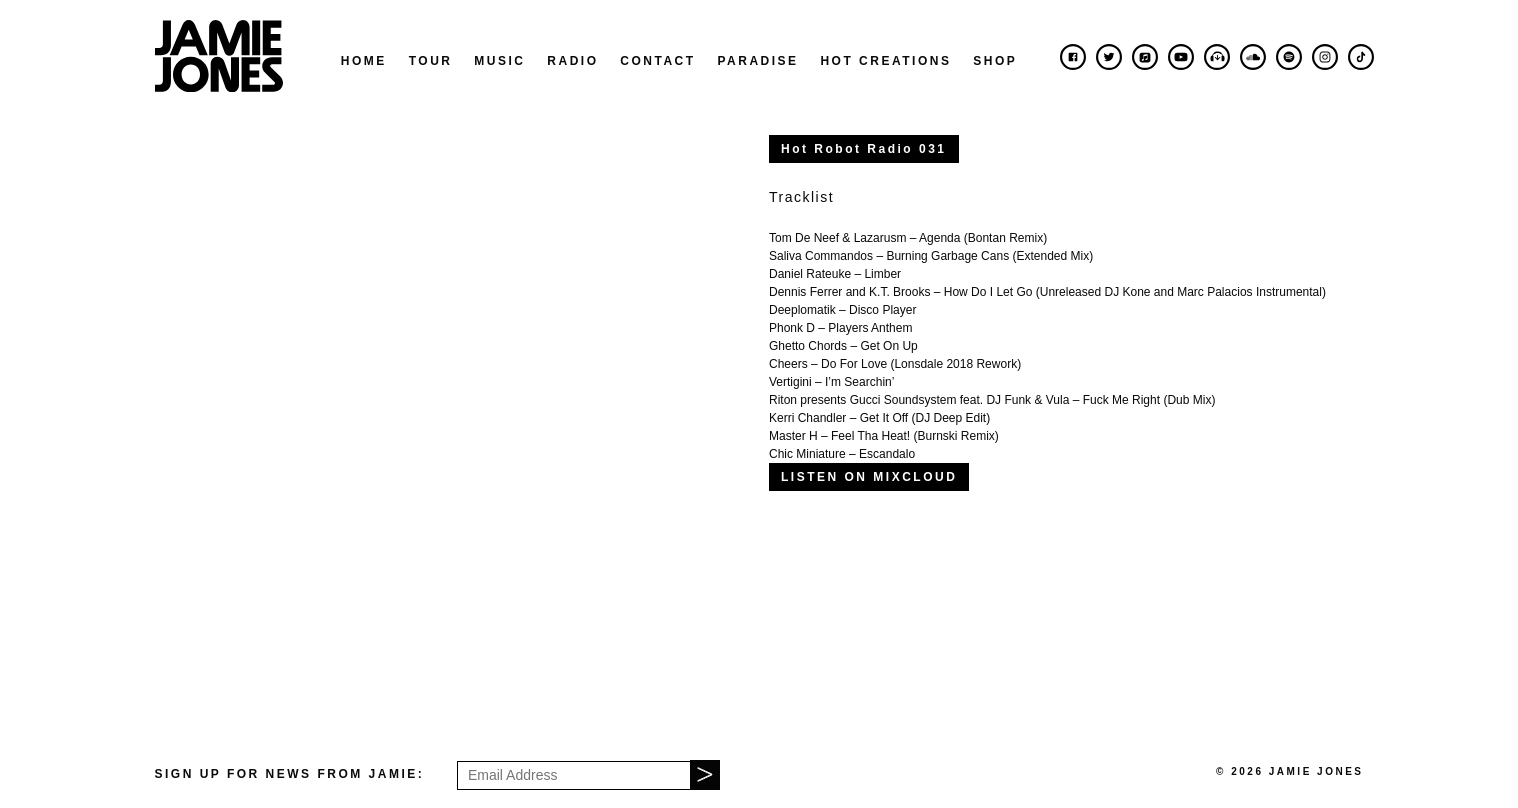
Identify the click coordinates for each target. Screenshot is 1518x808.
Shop (995, 61)
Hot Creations (885, 61)
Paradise (757, 61)
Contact (657, 61)
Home (364, 61)
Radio (572, 61)
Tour (431, 61)
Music (499, 61)
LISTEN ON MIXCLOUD (869, 477)
